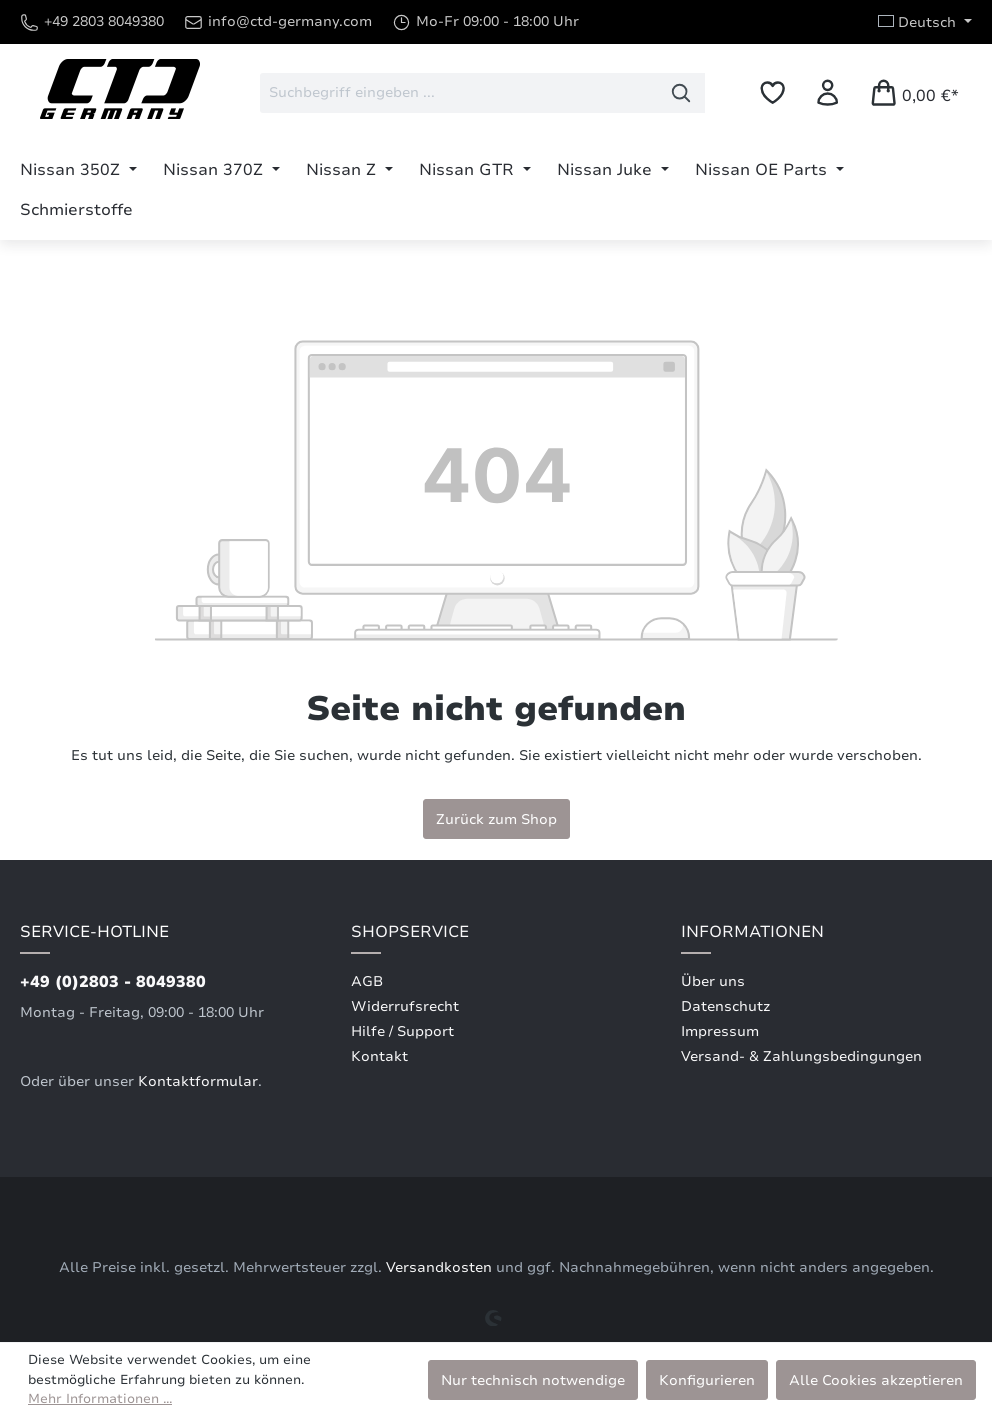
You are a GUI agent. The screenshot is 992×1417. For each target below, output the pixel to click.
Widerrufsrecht (405, 1006)
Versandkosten (439, 1267)
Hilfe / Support (402, 1031)
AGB (367, 981)
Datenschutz (725, 1006)
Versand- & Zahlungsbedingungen (801, 1056)
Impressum (720, 1031)
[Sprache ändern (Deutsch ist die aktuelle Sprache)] (925, 22)
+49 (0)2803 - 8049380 (113, 982)
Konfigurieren (707, 1380)
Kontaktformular (198, 1081)
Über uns (713, 981)
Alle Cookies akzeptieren (876, 1380)
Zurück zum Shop (496, 819)
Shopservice (410, 932)
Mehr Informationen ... (100, 1399)
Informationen (752, 932)
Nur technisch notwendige (533, 1380)
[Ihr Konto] (827, 92)
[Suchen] (681, 93)
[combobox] (459, 93)
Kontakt (379, 1056)
